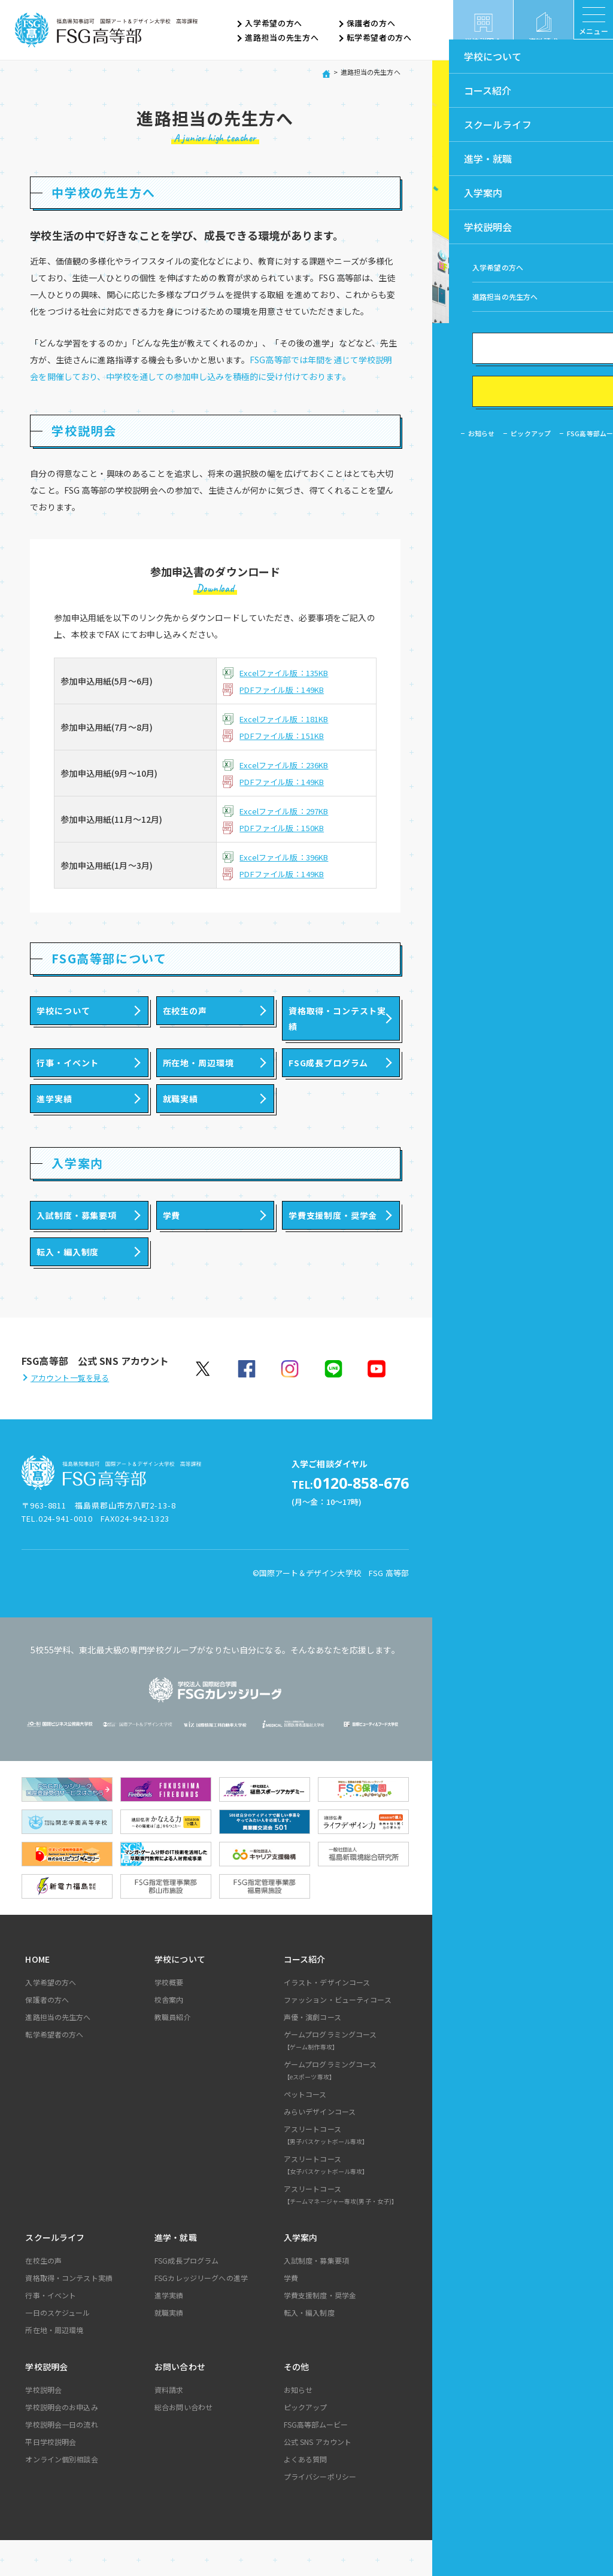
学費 (291, 2314)
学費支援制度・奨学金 (320, 2331)
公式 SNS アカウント (318, 2477)
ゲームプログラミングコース (344, 2078)
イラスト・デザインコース (327, 2018)
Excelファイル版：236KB (288, 765)
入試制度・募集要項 (316, 2296)
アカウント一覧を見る (70, 1415)
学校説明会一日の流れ (61, 2460)
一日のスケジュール (57, 2348)
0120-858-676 (331, 1520)
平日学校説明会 (50, 2477)
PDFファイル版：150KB (286, 828)
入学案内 (301, 2273)
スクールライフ (54, 2273)
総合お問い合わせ (183, 2443)
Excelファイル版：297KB (288, 811)
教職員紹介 (172, 2053)
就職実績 (169, 2348)
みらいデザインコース (320, 2147)
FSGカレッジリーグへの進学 (201, 2314)
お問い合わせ (179, 2402)
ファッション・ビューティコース (338, 2035)
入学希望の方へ (273, 24)
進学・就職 (175, 2273)
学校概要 (169, 2018)
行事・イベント (50, 2331)
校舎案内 (169, 2035)
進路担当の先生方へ (281, 38)
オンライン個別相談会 (61, 2495)
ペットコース (305, 2130)
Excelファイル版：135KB (288, 673)
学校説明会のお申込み (61, 2443)
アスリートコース (344, 2173)
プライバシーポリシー (320, 2512)
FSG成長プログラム (186, 2296)
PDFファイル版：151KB (286, 735)
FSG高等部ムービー (316, 2460)
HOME (37, 1995)
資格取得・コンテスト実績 (69, 2314)
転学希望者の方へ (379, 38)
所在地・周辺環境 (54, 2366)
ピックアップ (305, 2443)
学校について (179, 1995)
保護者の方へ (371, 24)
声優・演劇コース (312, 2053)
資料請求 (169, 2425)
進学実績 (169, 2331)
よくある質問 (305, 2495)
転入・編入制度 (309, 2348)
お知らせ (298, 2425)
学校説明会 (46, 2402)
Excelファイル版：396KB (288, 857)
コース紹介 (305, 1995)
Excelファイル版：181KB (288, 719)
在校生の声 (43, 2296)
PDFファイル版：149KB (286, 689)
